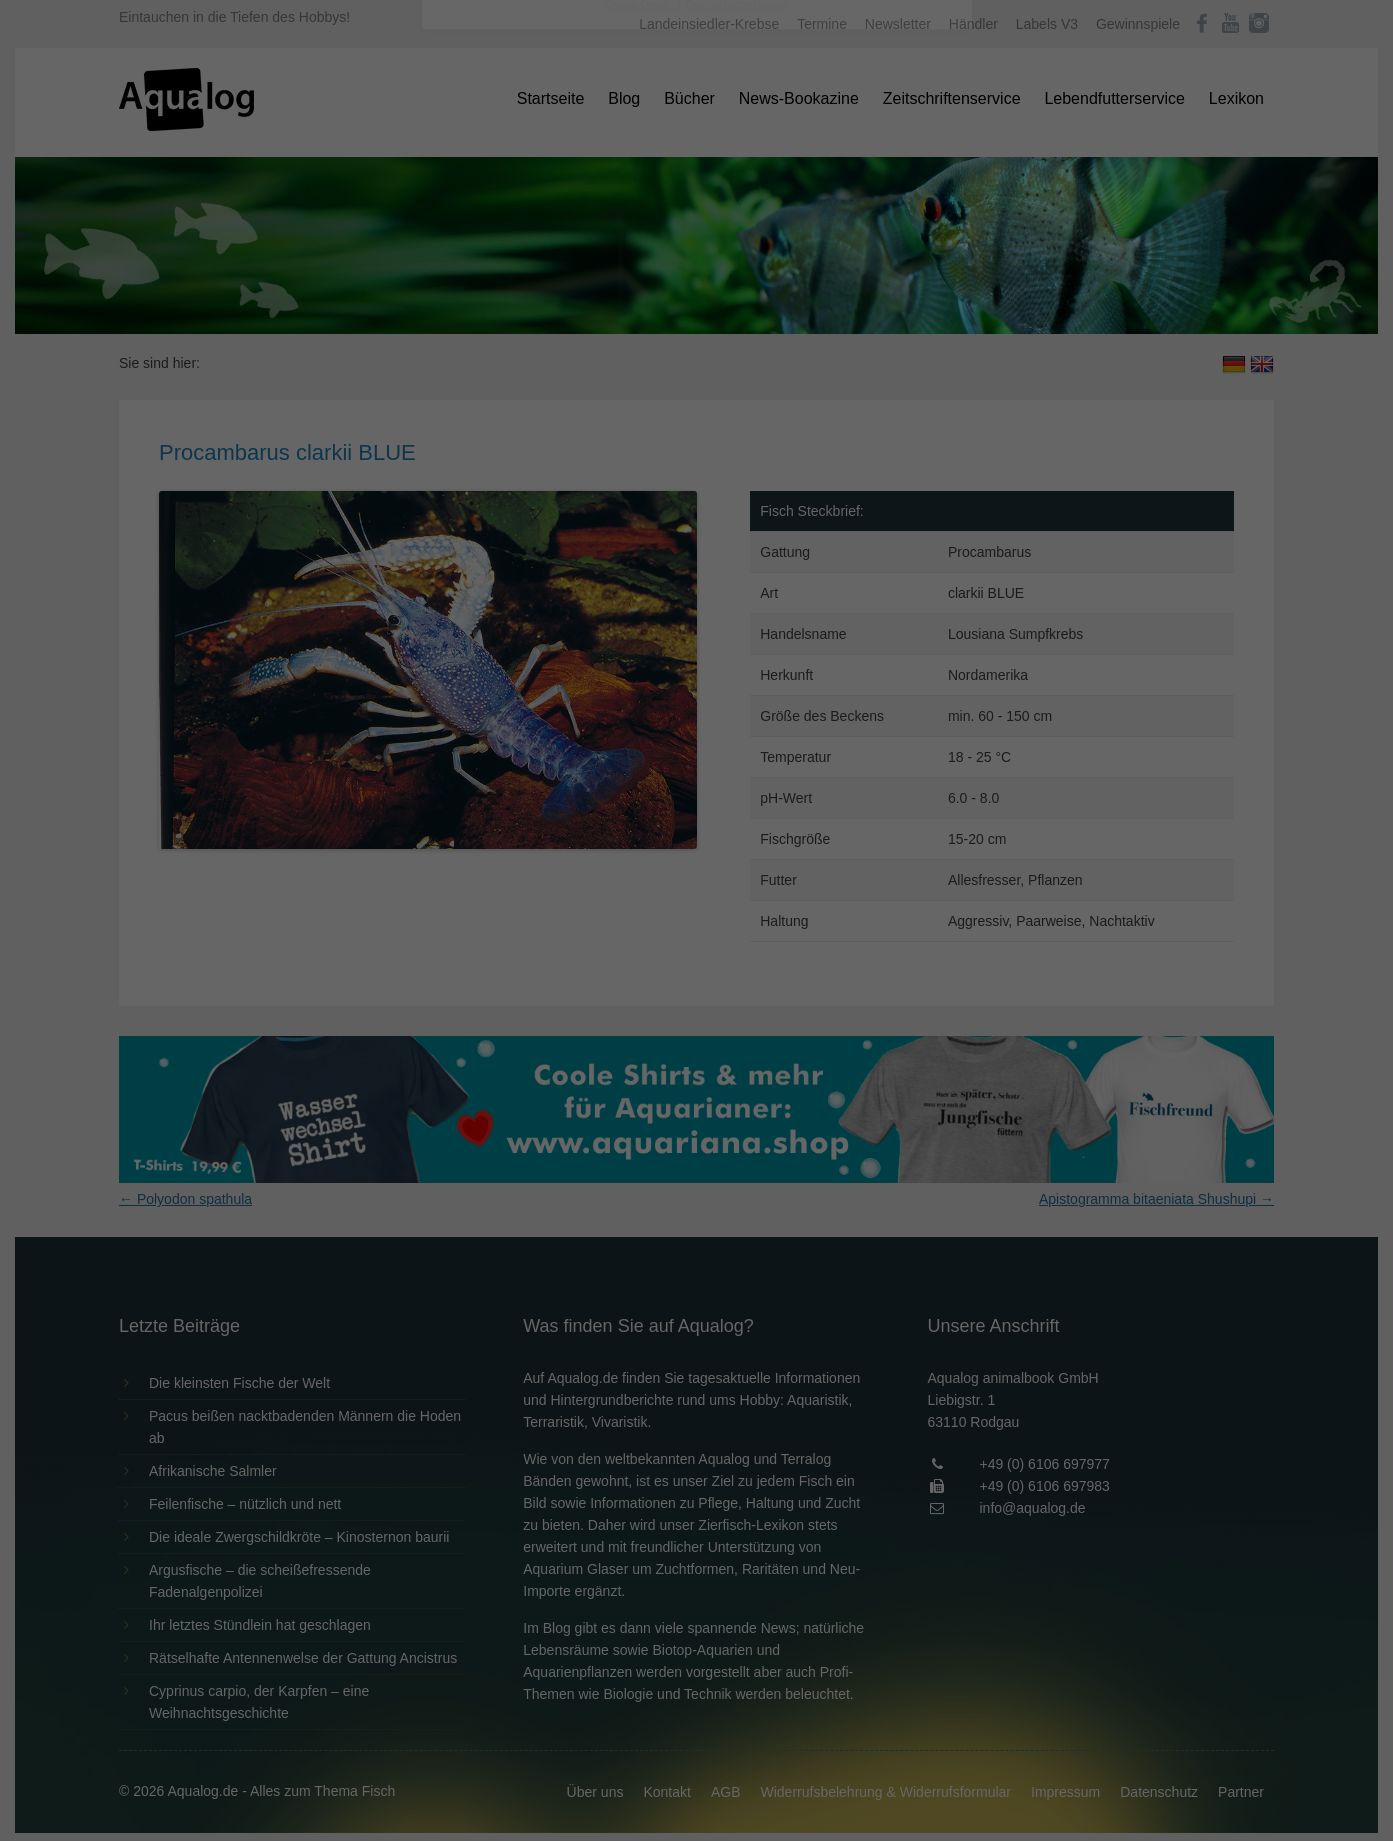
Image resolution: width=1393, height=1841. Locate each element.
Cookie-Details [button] (640, 554)
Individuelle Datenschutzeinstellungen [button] (696, 510)
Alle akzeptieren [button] (696, 392)
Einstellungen (479, 275)
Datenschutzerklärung (571, 256)
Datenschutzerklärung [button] (737, 554)
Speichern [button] (696, 451)
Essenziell (482, 321)
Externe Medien (880, 321)
